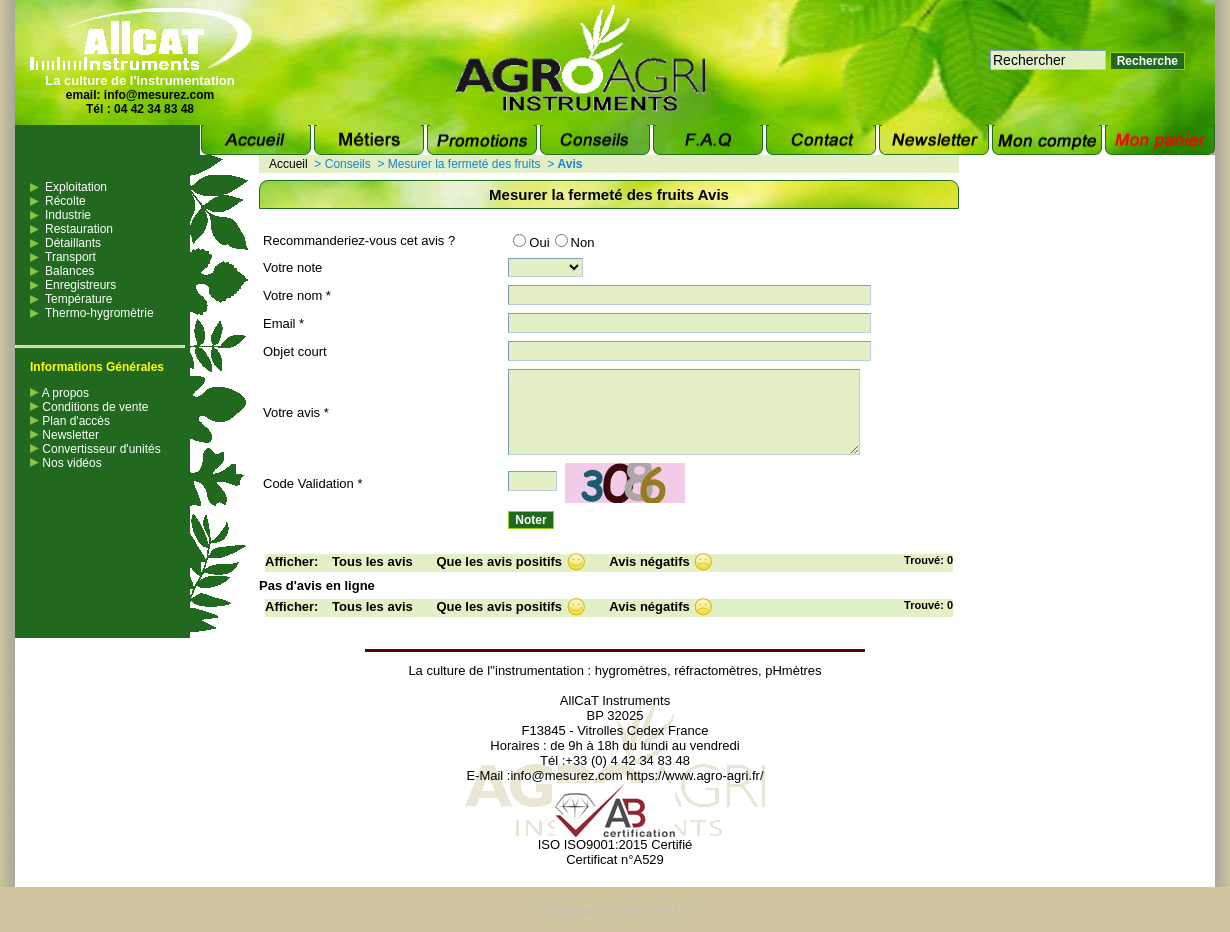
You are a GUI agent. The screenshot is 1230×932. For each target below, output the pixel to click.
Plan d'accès (70, 421)
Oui (531, 242)
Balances (69, 271)
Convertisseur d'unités (95, 449)
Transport (70, 257)
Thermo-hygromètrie (99, 313)
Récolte (65, 201)
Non (575, 242)
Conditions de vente (89, 407)
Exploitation (76, 187)
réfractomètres (716, 670)
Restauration (79, 229)
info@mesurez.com (159, 95)
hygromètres (631, 670)
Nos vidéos (66, 463)
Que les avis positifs (499, 561)
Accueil (288, 164)
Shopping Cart (579, 909)
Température (78, 299)
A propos (59, 393)
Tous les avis (372, 561)
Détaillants (73, 243)
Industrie (68, 215)
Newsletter (64, 435)
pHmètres (793, 670)
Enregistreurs (80, 285)
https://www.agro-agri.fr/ (694, 775)
